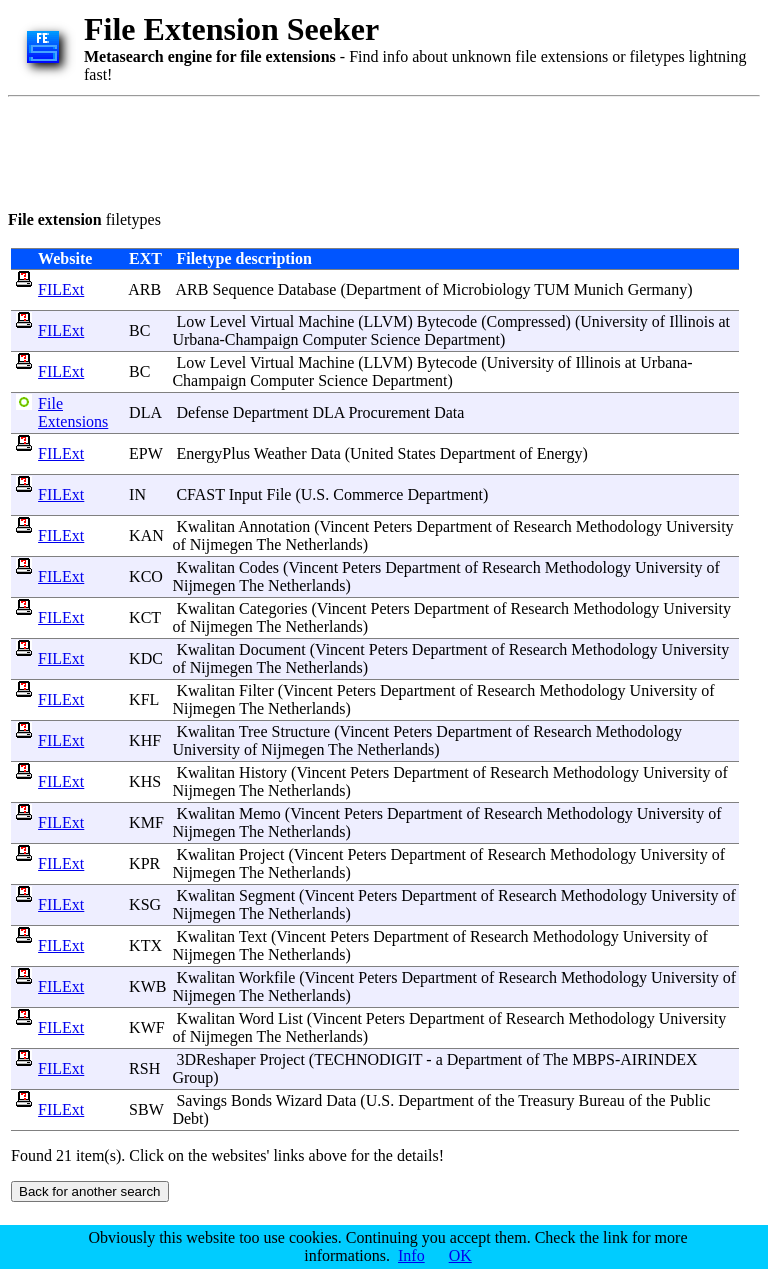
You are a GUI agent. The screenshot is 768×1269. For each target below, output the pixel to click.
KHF (145, 740)
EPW (145, 453)
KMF (146, 822)
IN (137, 494)
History (263, 772)
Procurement (389, 412)
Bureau (602, 1100)
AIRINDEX (658, 1059)
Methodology (619, 526)
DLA (145, 412)
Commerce (368, 494)
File (279, 494)
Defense (202, 412)
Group (192, 1077)
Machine (326, 321)
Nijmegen (221, 544)
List (290, 1018)
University (614, 321)
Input (246, 494)
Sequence (242, 289)
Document (272, 649)
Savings (201, 1100)
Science (396, 339)
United (372, 453)
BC (139, 330)
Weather (280, 453)
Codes (259, 567)
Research (542, 526)
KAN (146, 535)
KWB (147, 986)
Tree (253, 731)
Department (384, 289)
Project (261, 854)
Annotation (274, 526)
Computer (335, 339)
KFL (144, 699)
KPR (144, 863)
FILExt (61, 289)
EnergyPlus (212, 453)
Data (449, 412)
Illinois (691, 321)
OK (460, 1255)
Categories (273, 608)
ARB (144, 289)
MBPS (593, 1059)
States (417, 453)
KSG (145, 904)
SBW (146, 1109)
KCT (145, 617)
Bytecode (447, 321)
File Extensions (73, 412)
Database (307, 289)
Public (690, 1100)
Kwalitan (205, 526)
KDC (146, 658)
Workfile (267, 977)
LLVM (386, 321)
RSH (144, 1068)
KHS (145, 781)
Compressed (526, 321)
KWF (147, 1027)
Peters (392, 526)
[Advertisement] (372, 150)
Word (256, 1018)
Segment (267, 895)
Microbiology (487, 289)
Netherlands (323, 544)
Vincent (345, 526)
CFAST (200, 494)
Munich (599, 289)
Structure (301, 731)
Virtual (272, 321)
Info (411, 1255)
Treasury (546, 1100)
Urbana (195, 339)
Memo (260, 813)
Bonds (251, 1100)
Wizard (299, 1100)
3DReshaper (215, 1059)
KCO (146, 576)
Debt (187, 1118)
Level (228, 321)
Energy (560, 453)
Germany (658, 289)
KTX (145, 945)
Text (253, 936)
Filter (256, 690)
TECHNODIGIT (368, 1059)
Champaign (262, 339)
